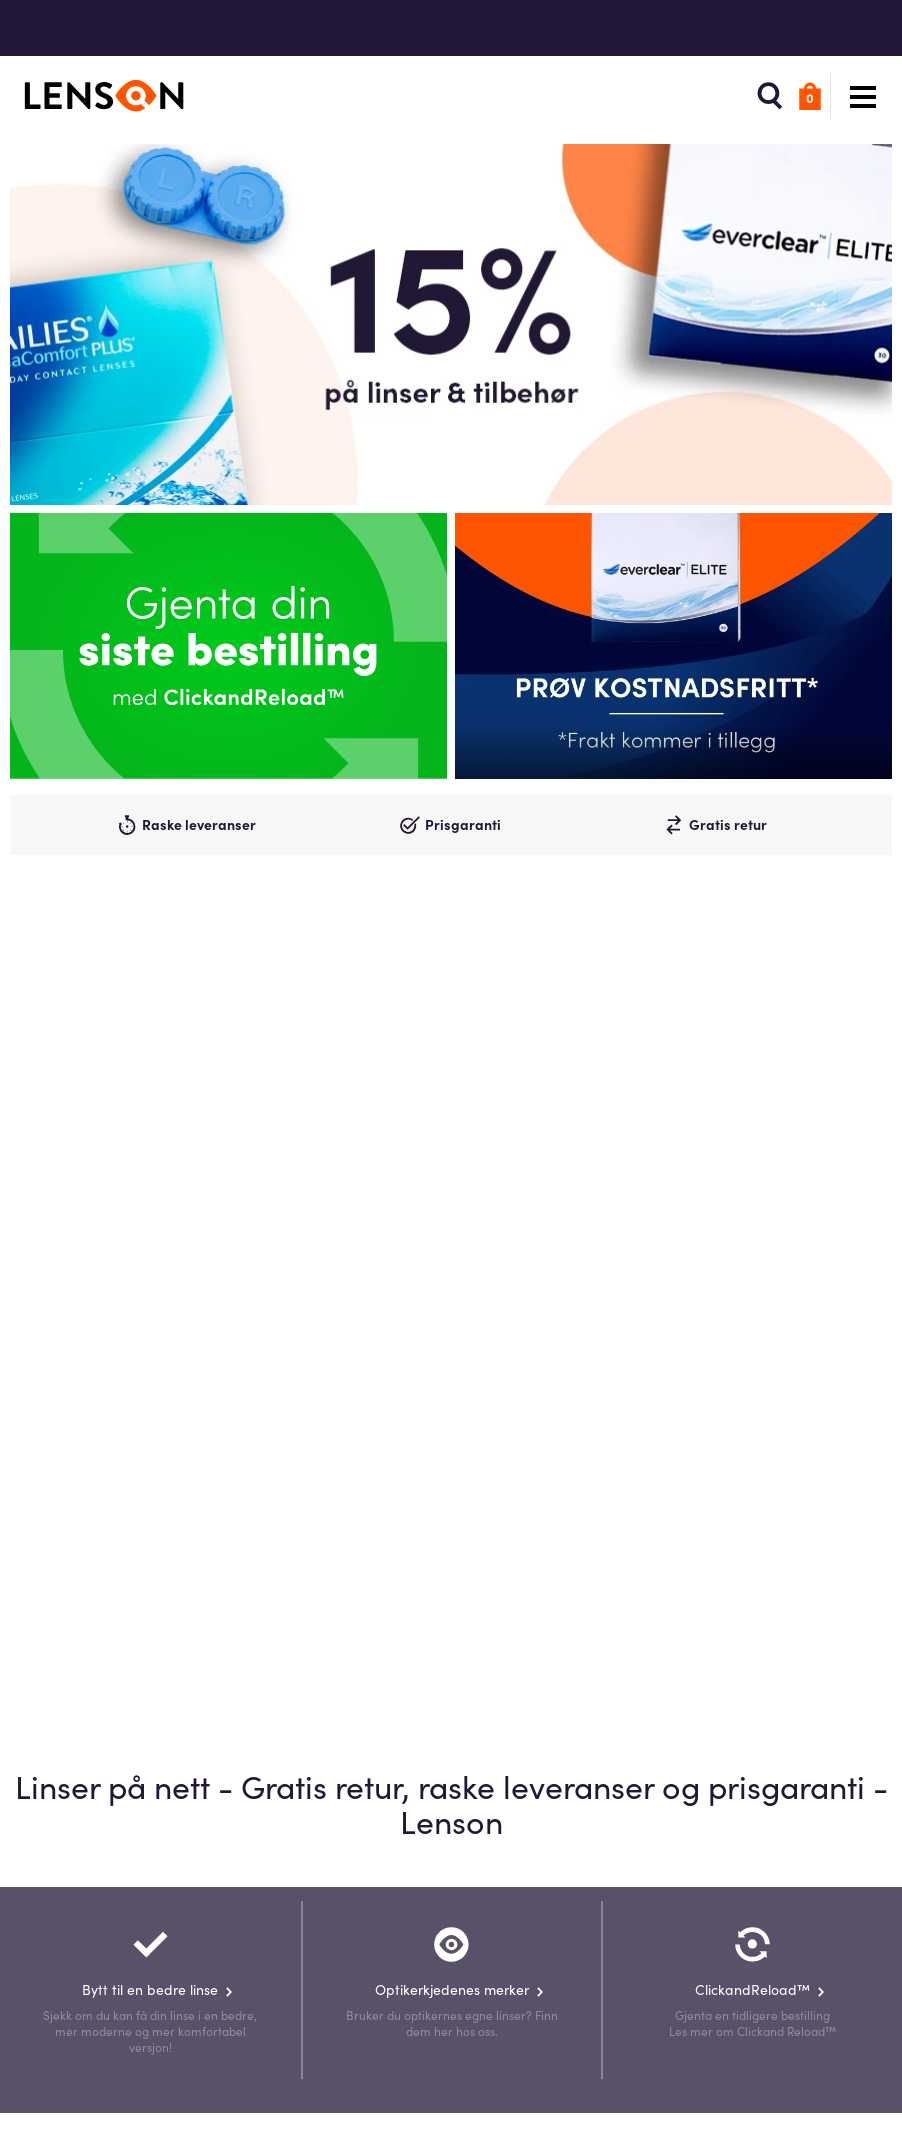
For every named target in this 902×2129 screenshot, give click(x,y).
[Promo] (673, 646)
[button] (760, 96)
